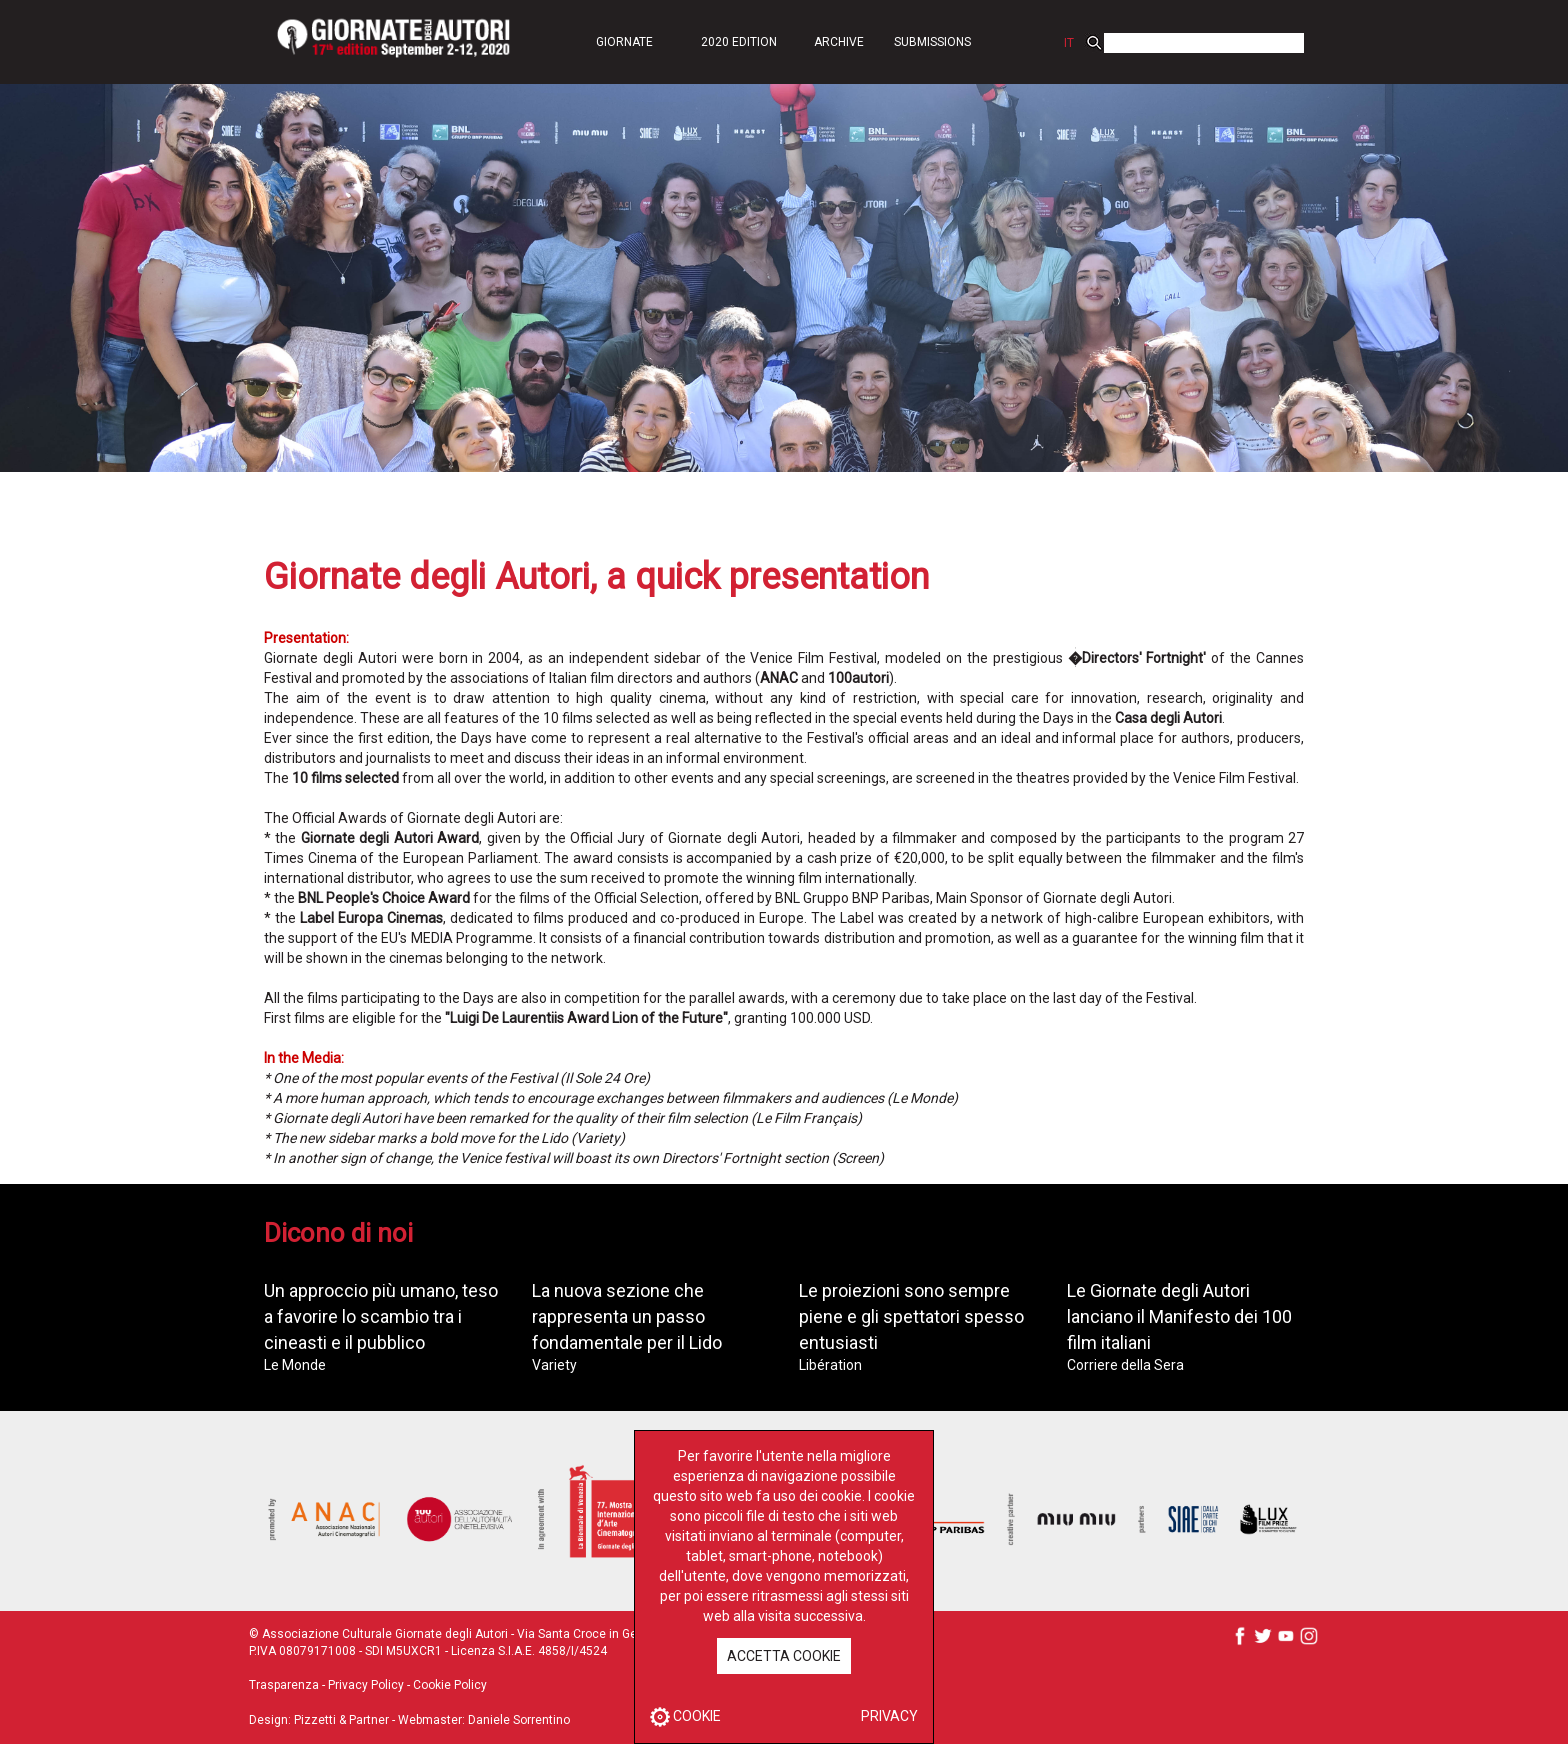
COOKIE (685, 1716)
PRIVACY (889, 1716)
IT (1069, 43)
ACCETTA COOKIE (784, 1656)
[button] (624, 41)
